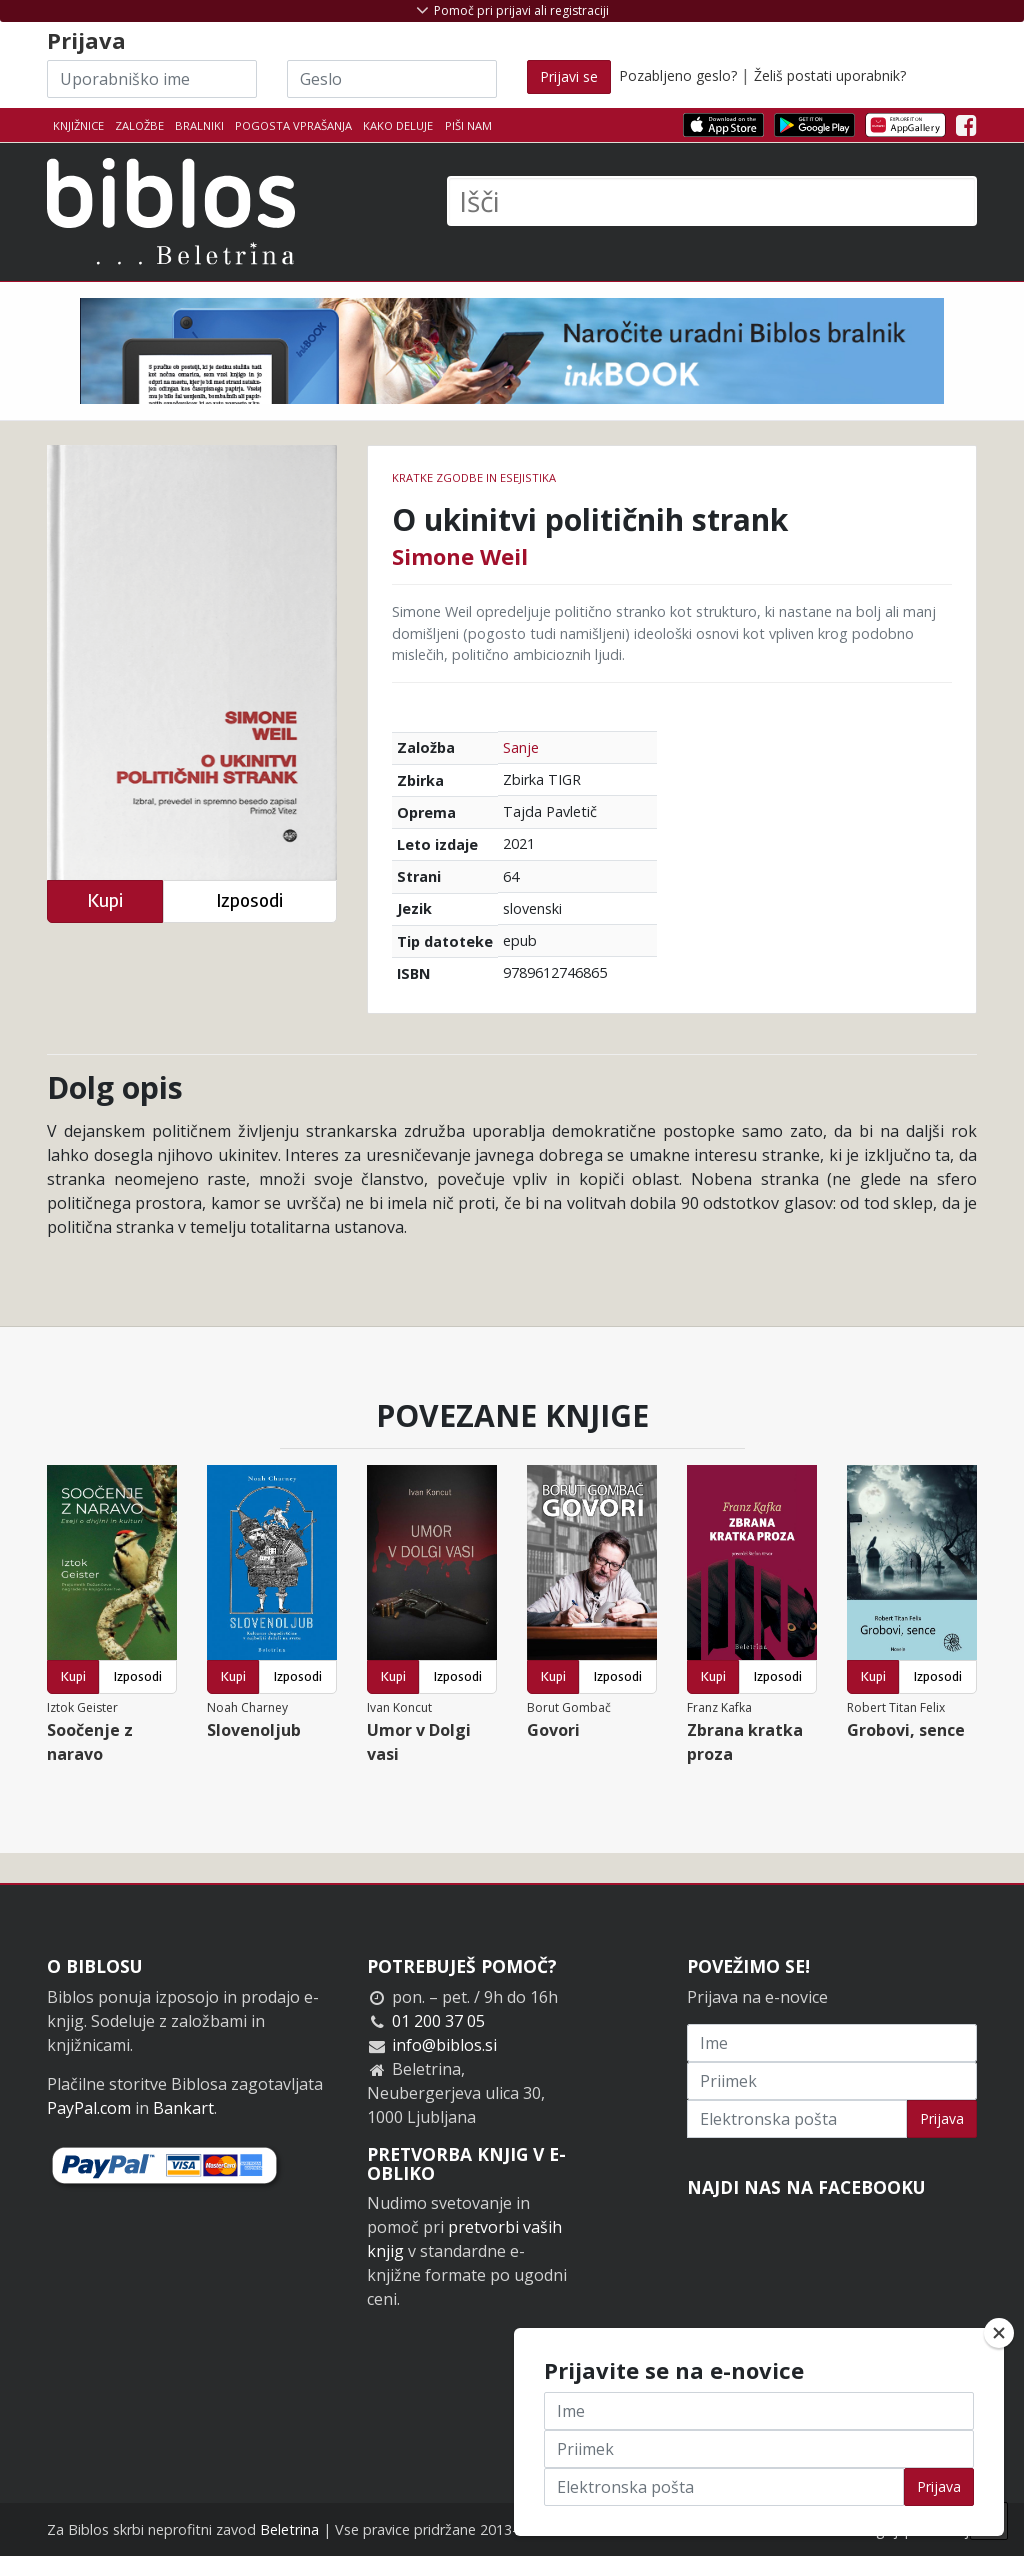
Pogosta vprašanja (293, 125)
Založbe (139, 125)
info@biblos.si (444, 2045)
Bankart (183, 2108)
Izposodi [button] (249, 900)
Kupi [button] (105, 900)
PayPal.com (89, 2108)
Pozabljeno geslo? (678, 75)
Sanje (521, 747)
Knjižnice (78, 125)
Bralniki (199, 125)
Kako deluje (398, 125)
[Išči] (712, 201)
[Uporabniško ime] (152, 79)
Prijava (942, 2118)
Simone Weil (460, 556)
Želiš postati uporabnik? (830, 75)
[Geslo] (392, 79)
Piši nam (468, 125)
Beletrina (289, 2529)
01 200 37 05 (438, 2021)
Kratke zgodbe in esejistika (474, 477)
